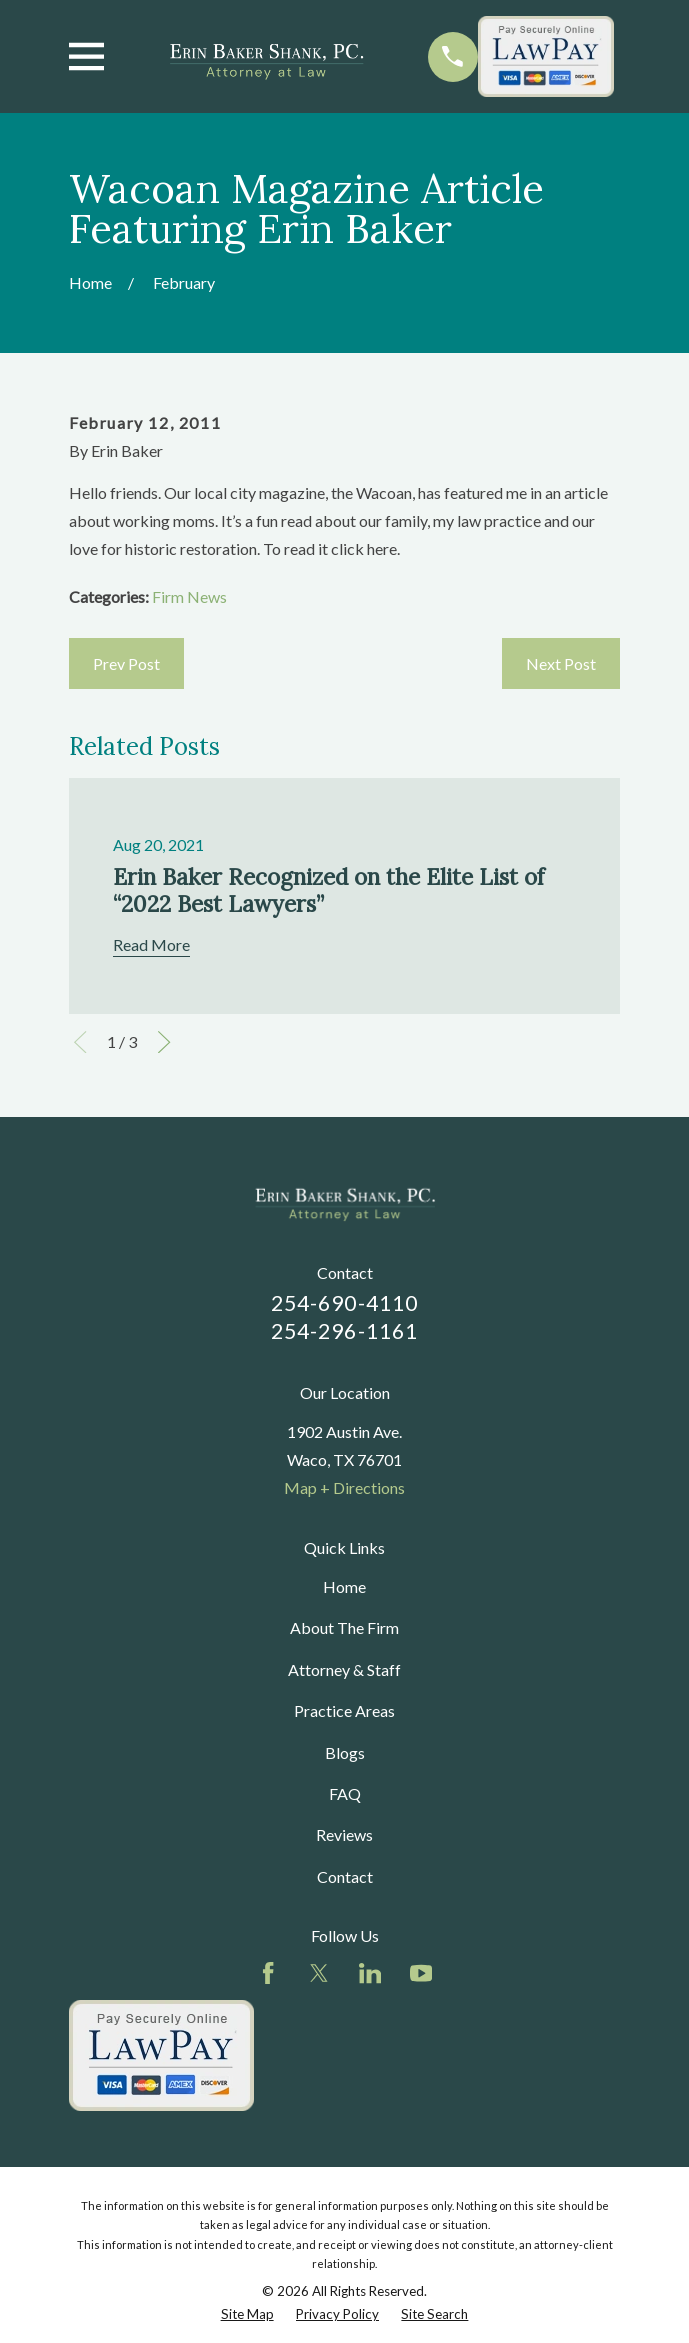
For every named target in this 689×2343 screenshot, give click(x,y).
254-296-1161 (344, 1331)
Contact (345, 1876)
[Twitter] (319, 1973)
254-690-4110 (344, 1303)
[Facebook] (268, 1973)
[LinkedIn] (370, 1973)
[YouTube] (421, 1973)
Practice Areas (344, 1710)
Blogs (345, 1752)
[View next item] (164, 1042)
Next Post (561, 663)
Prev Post (126, 663)
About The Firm (344, 1627)
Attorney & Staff (344, 1669)
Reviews (344, 1834)
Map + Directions (344, 1487)
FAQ (345, 1793)
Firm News (189, 596)
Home (344, 1586)
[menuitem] (247, 2314)
